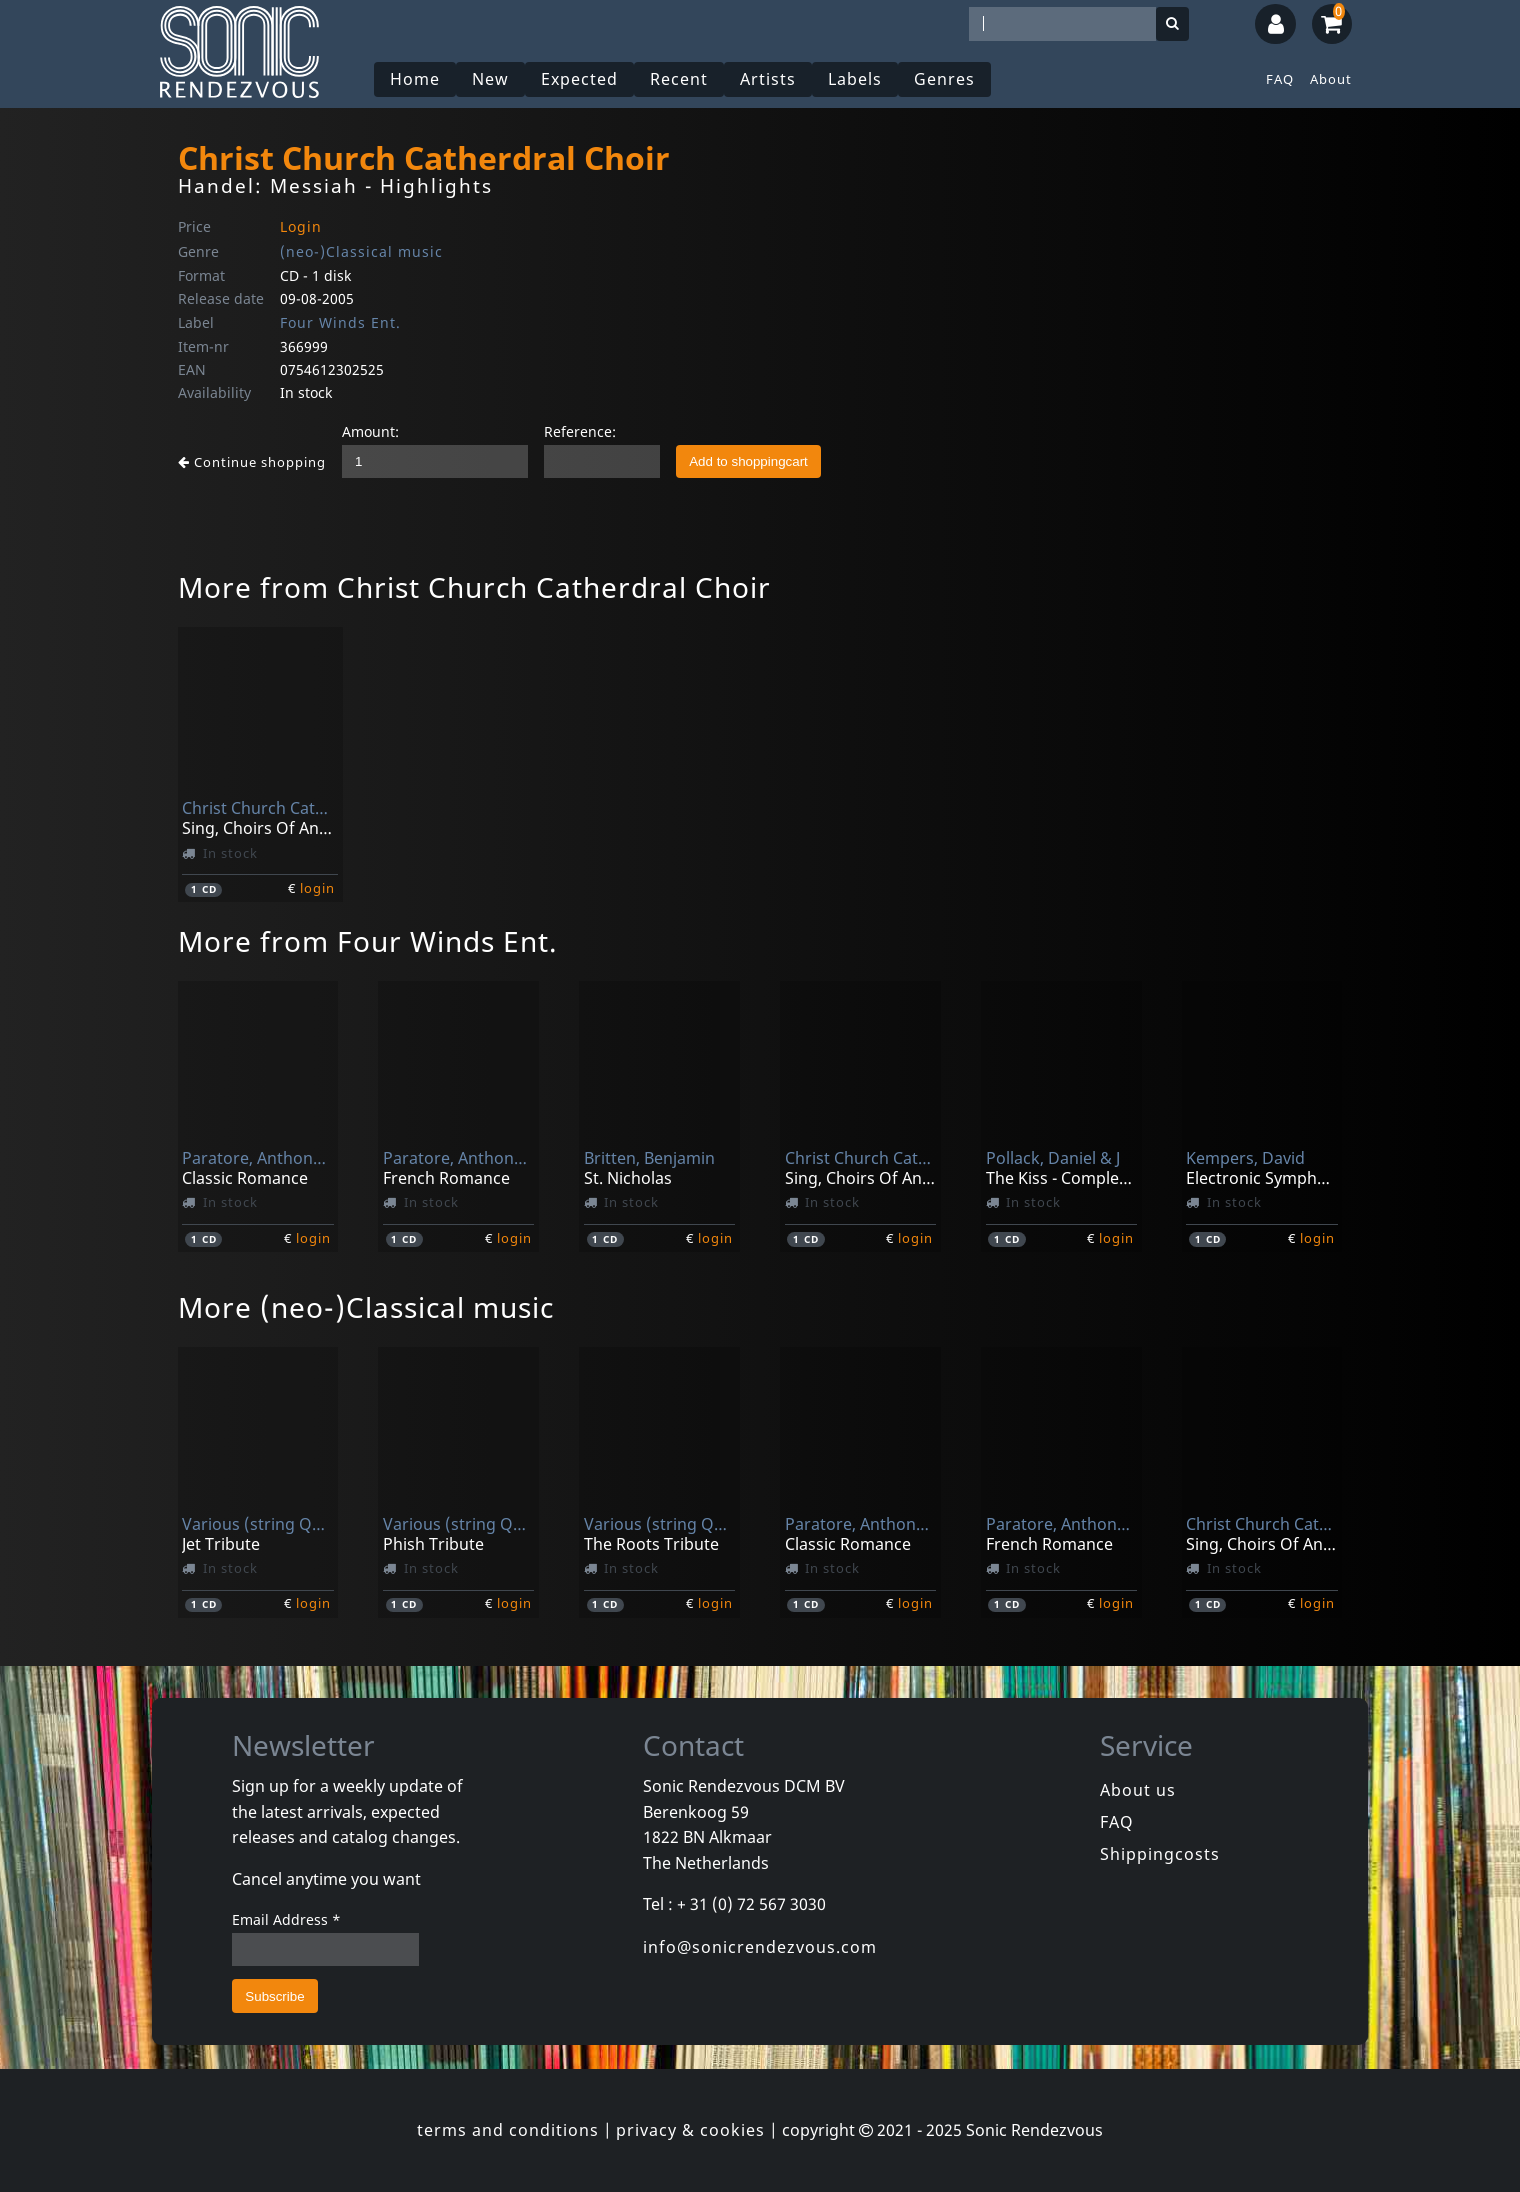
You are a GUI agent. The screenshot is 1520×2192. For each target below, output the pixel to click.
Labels (855, 79)
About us (1138, 1790)
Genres (944, 79)
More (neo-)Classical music (366, 1307)
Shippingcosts (1160, 1854)
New (490, 79)
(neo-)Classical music (361, 251)
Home (415, 79)
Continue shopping (252, 462)
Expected (579, 79)
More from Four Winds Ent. (368, 941)
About (1331, 79)
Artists (768, 79)
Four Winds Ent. (340, 322)
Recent (679, 79)
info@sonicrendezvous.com (760, 1947)
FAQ (1280, 79)
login (317, 888)
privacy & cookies (690, 2130)
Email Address (286, 1919)
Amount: (370, 431)
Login (301, 226)
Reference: (580, 431)
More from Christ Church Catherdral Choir (474, 587)
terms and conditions (508, 2130)
